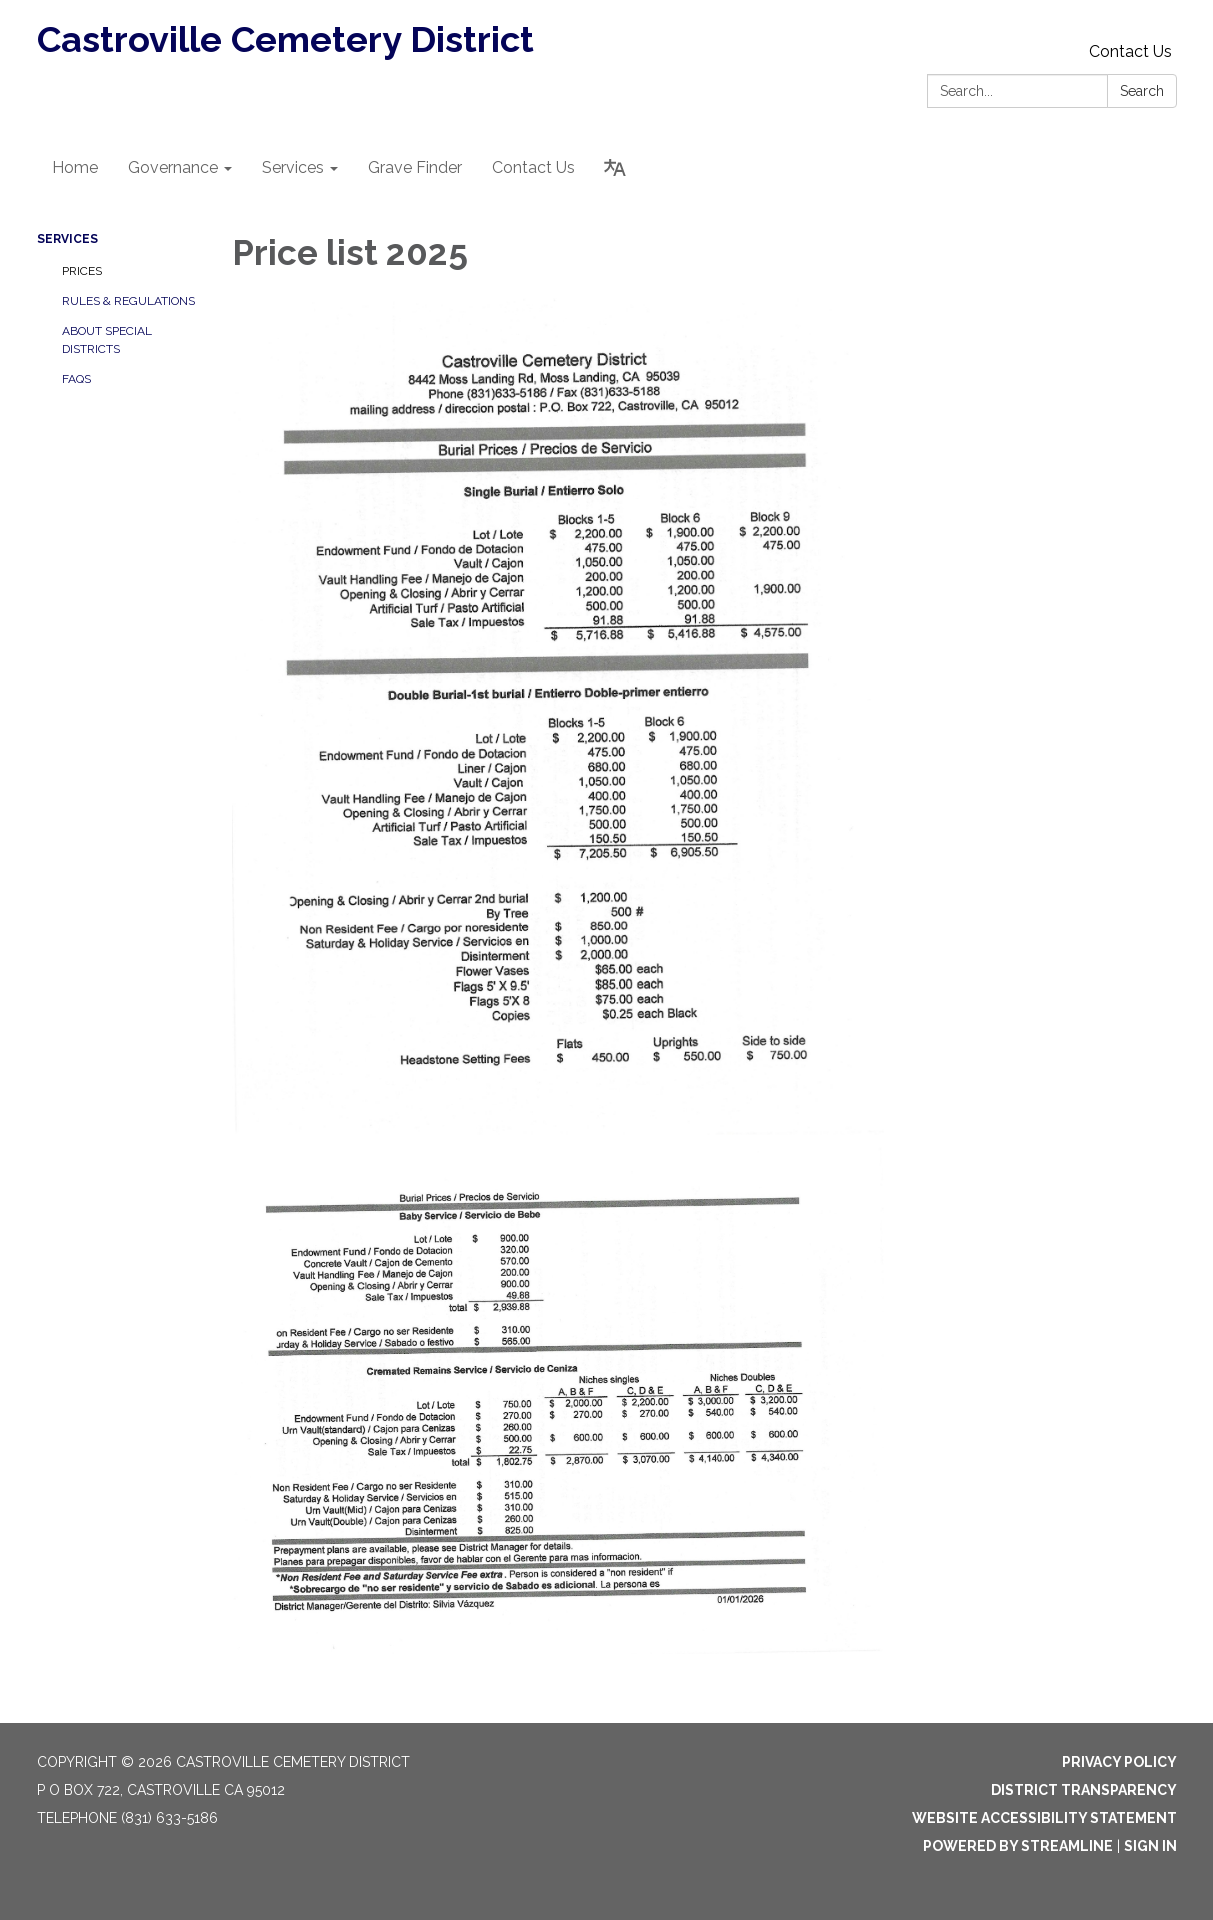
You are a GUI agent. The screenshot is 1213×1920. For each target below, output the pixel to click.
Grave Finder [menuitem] (415, 167)
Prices (82, 271)
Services (67, 239)
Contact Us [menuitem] (533, 167)
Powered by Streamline (1018, 1846)
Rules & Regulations (128, 301)
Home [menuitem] (75, 167)
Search (1142, 91)
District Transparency (1084, 1790)
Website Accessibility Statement (1044, 1818)
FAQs (76, 379)
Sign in (1150, 1846)
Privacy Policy (1119, 1762)
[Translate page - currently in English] (615, 168)
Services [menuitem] (293, 167)
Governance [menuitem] (173, 167)
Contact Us (1130, 51)
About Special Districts (107, 340)
